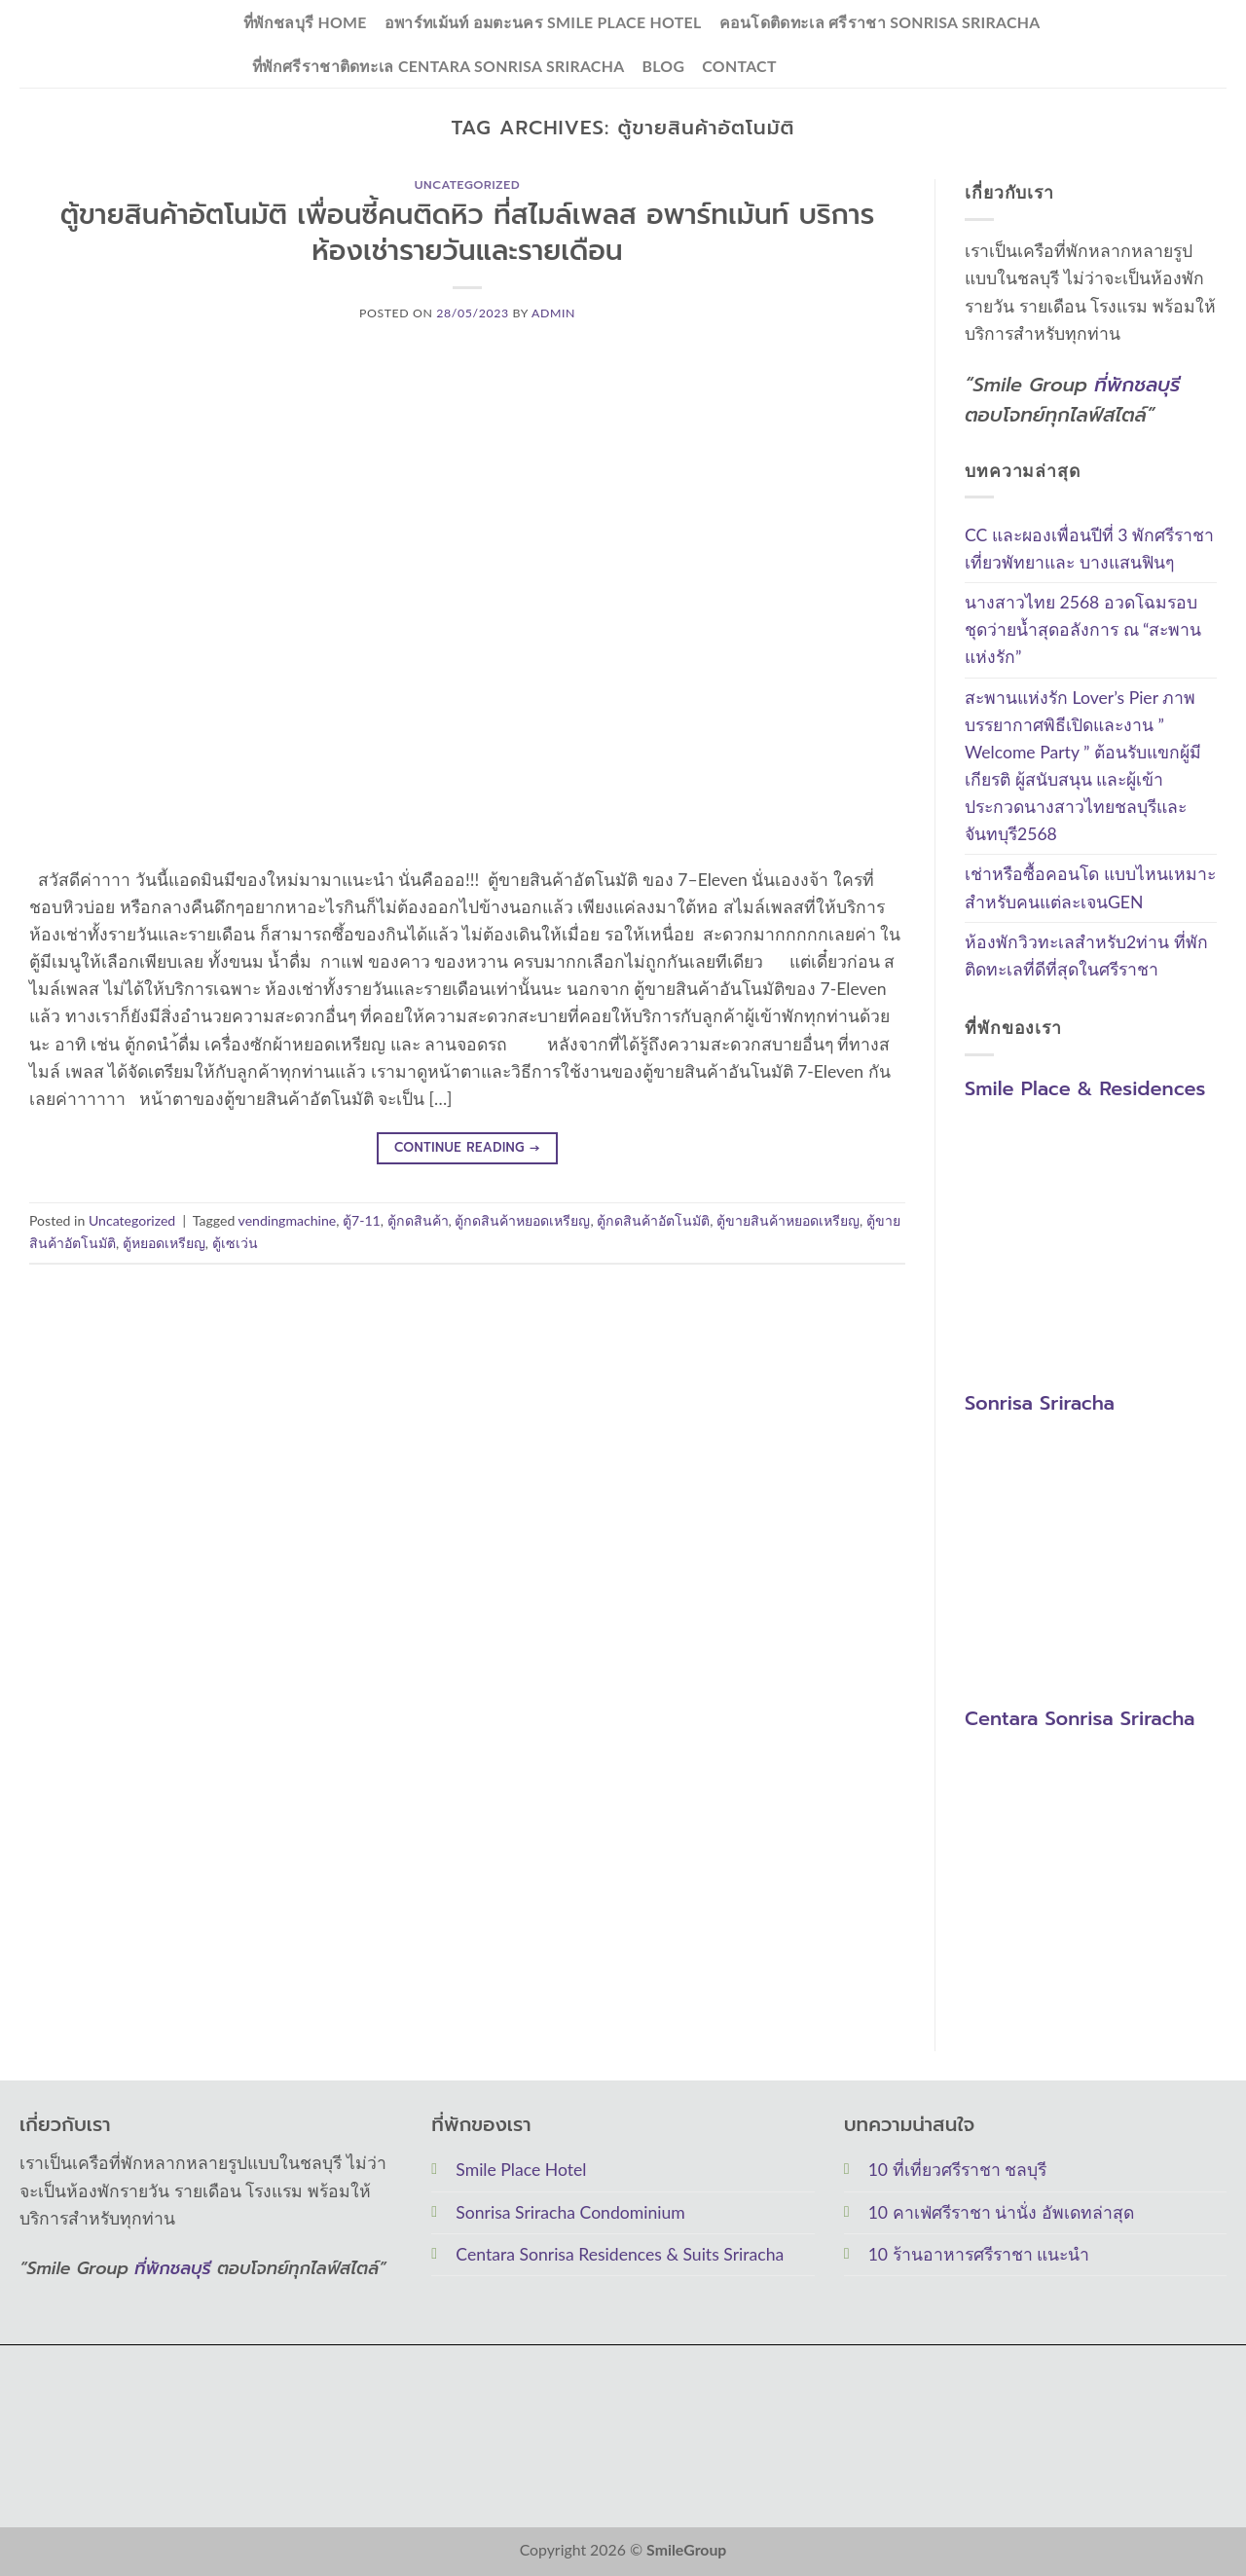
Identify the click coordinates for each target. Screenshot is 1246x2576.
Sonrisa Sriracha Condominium (570, 2212)
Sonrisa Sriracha (1040, 1403)
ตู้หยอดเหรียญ (164, 1242)
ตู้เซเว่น (235, 1242)
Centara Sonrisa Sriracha (1079, 1718)
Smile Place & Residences (1085, 1088)
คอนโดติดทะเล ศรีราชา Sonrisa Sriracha (880, 22)
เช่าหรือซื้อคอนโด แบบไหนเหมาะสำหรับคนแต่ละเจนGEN (1090, 888)
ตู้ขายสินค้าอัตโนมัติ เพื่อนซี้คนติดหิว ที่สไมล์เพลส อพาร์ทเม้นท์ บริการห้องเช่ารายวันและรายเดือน (467, 233)
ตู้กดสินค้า (418, 1220)
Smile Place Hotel (521, 2169)
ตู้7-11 (362, 1220)
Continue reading (467, 1148)
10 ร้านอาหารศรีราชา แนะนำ (978, 2254)
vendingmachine (287, 1220)
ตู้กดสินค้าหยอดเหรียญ (522, 1220)
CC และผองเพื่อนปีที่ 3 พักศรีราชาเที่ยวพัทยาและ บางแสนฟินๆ (1089, 548)
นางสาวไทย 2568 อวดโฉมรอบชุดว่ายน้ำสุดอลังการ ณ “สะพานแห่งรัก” (1083, 630)
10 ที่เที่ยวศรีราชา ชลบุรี (957, 2169)
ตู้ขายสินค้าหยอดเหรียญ (788, 1220)
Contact (739, 65)
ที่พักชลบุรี (1137, 384)
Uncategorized (467, 185)
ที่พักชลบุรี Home (305, 22)
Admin (553, 313)
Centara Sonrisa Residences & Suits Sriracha (620, 2254)
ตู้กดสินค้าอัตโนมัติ (653, 1220)
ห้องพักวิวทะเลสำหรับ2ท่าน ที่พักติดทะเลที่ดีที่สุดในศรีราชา (1086, 955)
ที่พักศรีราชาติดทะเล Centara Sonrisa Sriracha (438, 65)
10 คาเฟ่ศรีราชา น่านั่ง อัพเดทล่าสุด (1001, 2212)
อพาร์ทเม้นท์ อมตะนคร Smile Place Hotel (543, 22)
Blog (662, 65)
